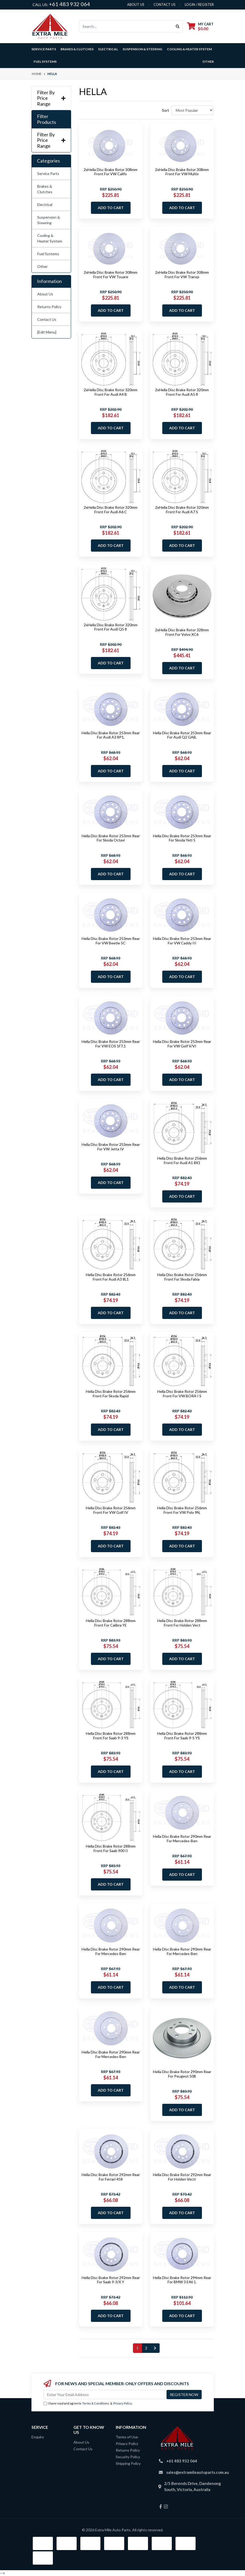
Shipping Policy (128, 2463)
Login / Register (199, 4)
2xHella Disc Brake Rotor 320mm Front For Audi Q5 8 (110, 627)
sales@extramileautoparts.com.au (197, 2472)
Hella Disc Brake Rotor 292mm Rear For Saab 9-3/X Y (111, 2279)
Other (208, 62)
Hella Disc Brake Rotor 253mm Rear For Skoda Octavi (111, 838)
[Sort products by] (192, 110)
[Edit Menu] (46, 332)
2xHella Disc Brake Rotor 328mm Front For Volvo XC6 (182, 632)
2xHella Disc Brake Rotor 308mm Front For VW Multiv (182, 171)
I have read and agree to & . (88, 2403)
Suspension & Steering (48, 220)
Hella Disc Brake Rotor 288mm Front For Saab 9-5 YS (182, 1735)
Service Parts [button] (43, 49)
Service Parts (48, 173)
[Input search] (126, 26)
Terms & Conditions (95, 2403)
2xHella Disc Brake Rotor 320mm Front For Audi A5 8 (182, 392)
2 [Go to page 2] (146, 2348)
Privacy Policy (122, 2403)
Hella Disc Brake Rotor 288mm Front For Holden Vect (182, 1622)
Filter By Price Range (51, 98)
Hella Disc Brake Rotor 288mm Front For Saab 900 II (111, 1848)
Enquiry (37, 2437)
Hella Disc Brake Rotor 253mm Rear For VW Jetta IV (111, 1146)
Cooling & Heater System (49, 238)
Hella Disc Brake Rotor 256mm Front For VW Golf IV (111, 1510)
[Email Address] (104, 2394)
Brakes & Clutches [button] (77, 49)
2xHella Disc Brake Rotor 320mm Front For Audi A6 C (110, 509)
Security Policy (128, 2457)
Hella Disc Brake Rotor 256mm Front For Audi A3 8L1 (111, 1276)
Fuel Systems (48, 253)
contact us (164, 4)
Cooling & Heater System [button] (189, 49)
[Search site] (178, 26)
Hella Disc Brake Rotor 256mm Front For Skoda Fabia (182, 1276)
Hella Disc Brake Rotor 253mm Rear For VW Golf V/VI (182, 1043)
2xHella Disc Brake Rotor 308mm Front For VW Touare (110, 274)
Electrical (44, 204)
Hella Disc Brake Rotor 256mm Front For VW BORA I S (182, 1393)
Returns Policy (49, 306)
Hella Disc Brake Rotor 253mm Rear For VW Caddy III (182, 940)
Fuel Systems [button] (45, 62)
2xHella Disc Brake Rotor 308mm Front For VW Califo (110, 171)
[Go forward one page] (155, 2348)
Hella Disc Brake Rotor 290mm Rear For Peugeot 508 (182, 2073)
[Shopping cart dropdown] (200, 26)
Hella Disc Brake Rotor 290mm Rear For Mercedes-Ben (182, 1838)
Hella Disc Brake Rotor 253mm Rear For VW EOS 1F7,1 (111, 1043)
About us (135, 4)
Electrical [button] (108, 49)
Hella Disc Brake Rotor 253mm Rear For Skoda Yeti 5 (182, 838)
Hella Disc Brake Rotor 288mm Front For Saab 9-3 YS (111, 1735)
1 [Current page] (137, 2348)
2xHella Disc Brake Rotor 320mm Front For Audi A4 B (110, 392)
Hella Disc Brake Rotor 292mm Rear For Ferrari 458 (111, 2176)
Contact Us (46, 319)
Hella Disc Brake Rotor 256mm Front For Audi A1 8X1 (182, 1160)
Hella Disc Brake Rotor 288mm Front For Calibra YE (111, 1622)
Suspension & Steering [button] (142, 49)
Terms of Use (127, 2437)
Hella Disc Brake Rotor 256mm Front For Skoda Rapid (111, 1393)
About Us (45, 294)
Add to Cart (111, 207)
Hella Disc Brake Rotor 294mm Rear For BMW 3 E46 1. (182, 2279)
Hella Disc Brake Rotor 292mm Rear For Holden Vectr (182, 2176)
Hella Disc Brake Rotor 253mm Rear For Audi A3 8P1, (111, 735)
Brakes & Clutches (44, 189)
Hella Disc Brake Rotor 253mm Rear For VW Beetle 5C (111, 940)
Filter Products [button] (46, 119)
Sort (165, 110)
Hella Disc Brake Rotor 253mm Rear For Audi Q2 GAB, (182, 735)
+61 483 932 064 (69, 4)
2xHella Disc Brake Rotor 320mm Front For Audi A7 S (182, 509)
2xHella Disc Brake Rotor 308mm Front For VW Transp (182, 274)
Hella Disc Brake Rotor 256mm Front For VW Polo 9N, (182, 1510)
